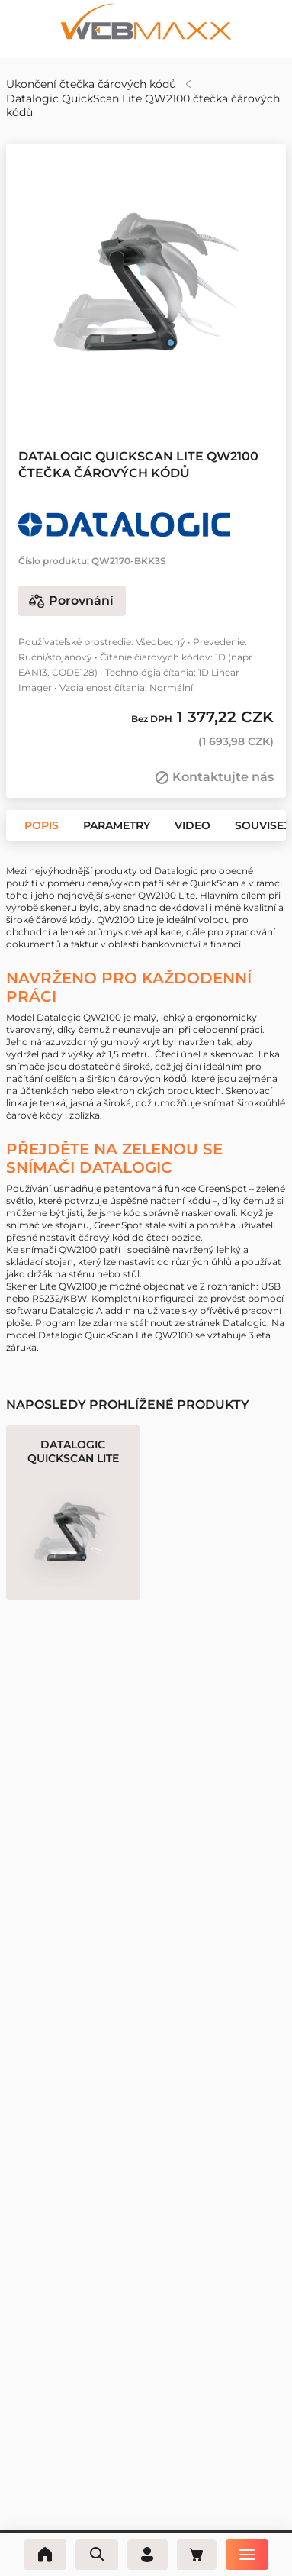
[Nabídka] (250, 2554)
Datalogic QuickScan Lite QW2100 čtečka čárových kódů (143, 105)
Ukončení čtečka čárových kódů (91, 84)
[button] (125, 394)
